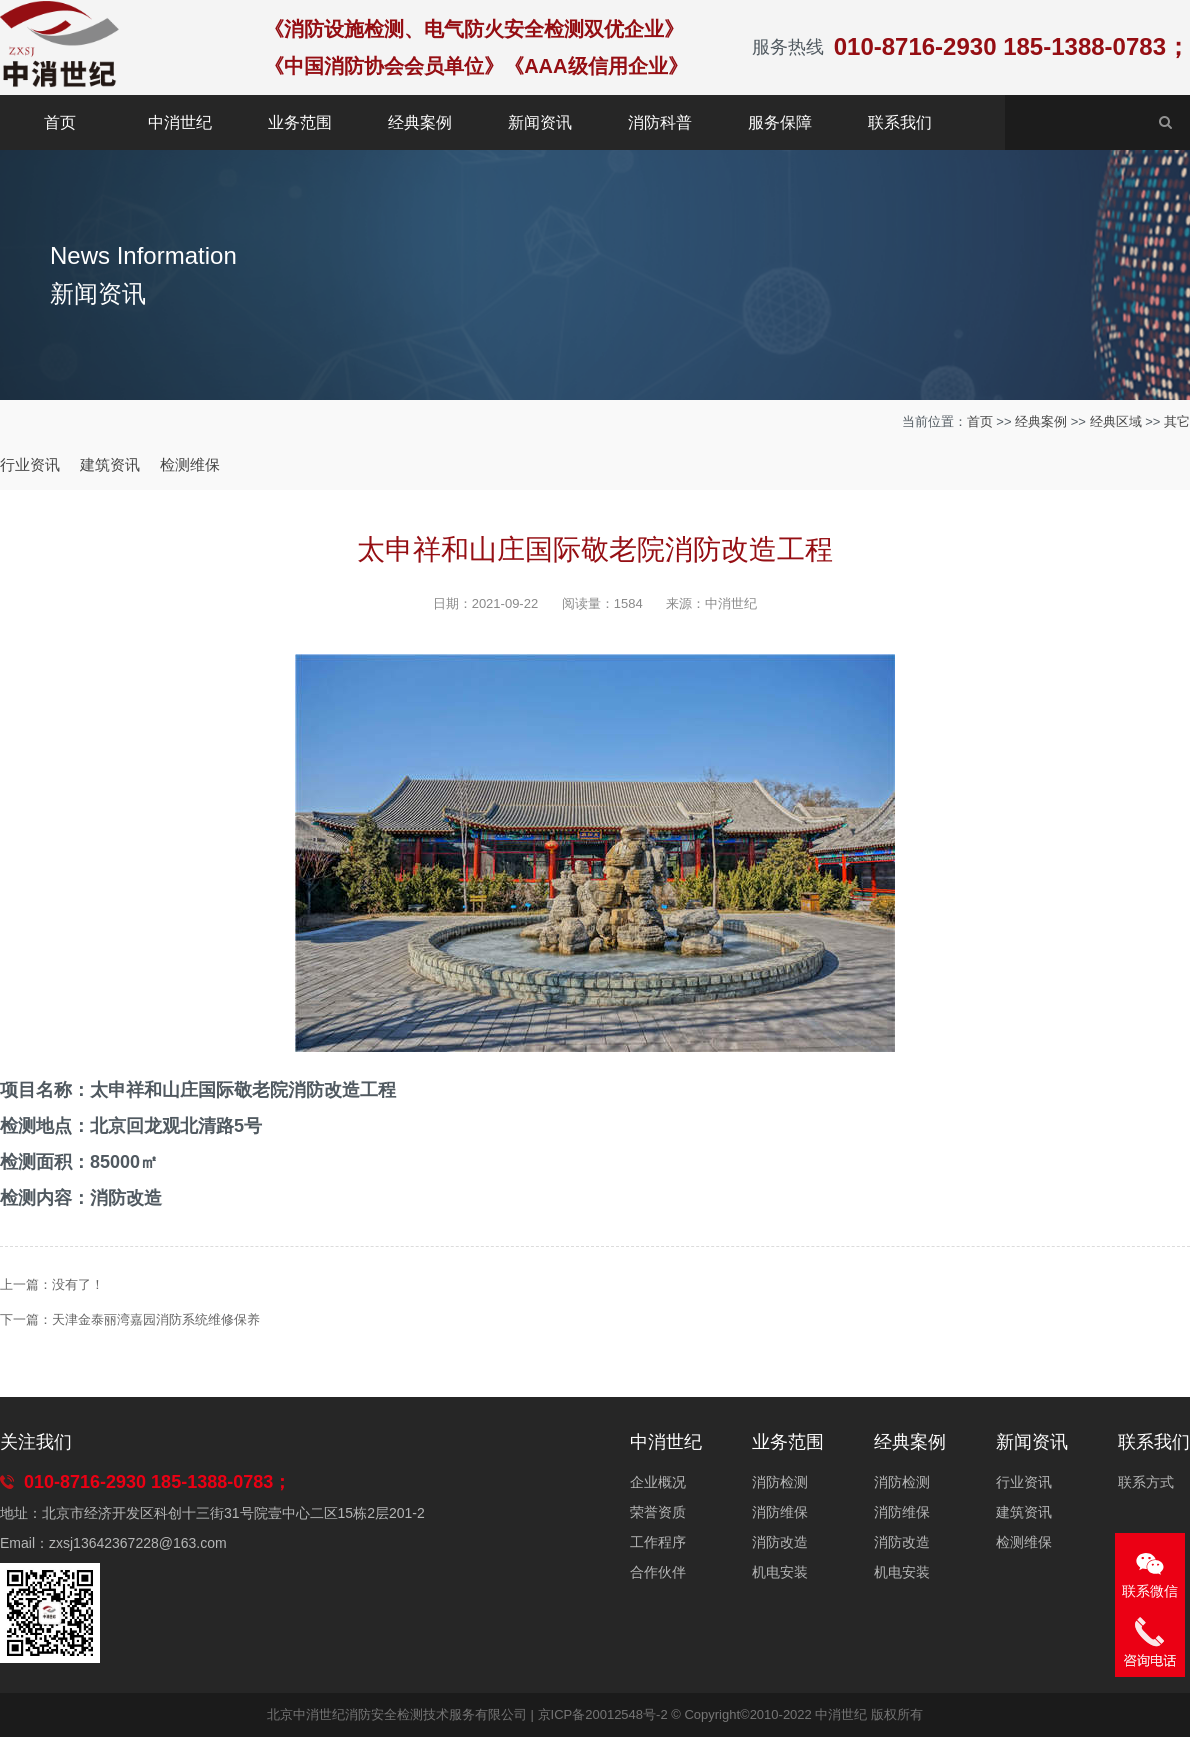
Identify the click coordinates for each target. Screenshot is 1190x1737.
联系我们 (900, 122)
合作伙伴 (658, 1572)
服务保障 (780, 122)
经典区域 (1116, 421)
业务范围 (300, 122)
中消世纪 (180, 122)
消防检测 (780, 1482)
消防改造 (780, 1542)
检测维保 (190, 464)
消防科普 (660, 122)
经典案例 (420, 122)
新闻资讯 (540, 122)
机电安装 (780, 1572)
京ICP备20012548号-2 (603, 1714)
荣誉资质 (658, 1512)
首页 (60, 122)
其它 (1177, 421)
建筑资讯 (110, 464)
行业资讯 (30, 464)
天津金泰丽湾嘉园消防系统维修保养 (156, 1319)
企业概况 (658, 1482)
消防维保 (780, 1512)
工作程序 (658, 1542)
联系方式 (1146, 1482)
